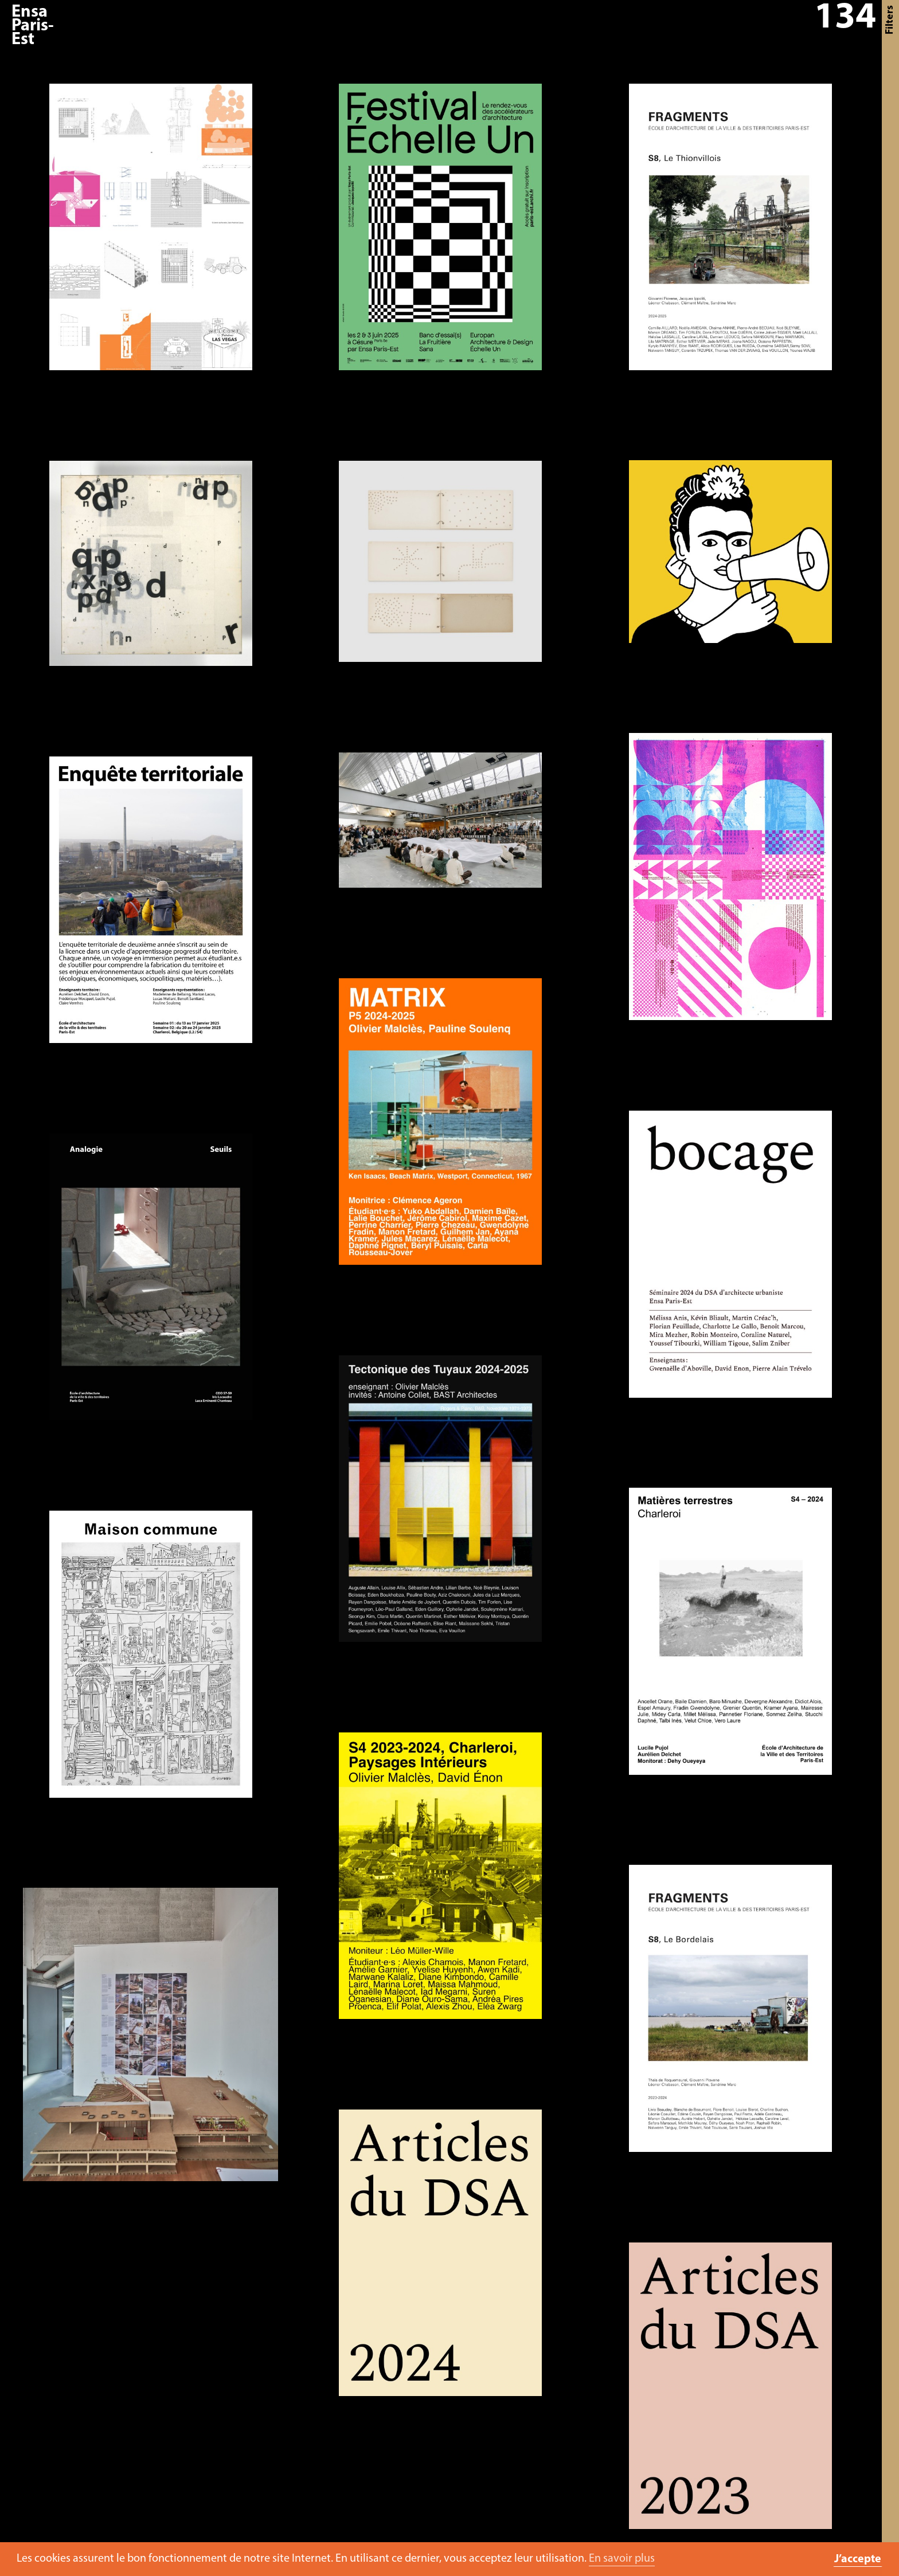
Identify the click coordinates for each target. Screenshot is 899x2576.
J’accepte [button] (857, 2559)
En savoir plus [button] (622, 2559)
